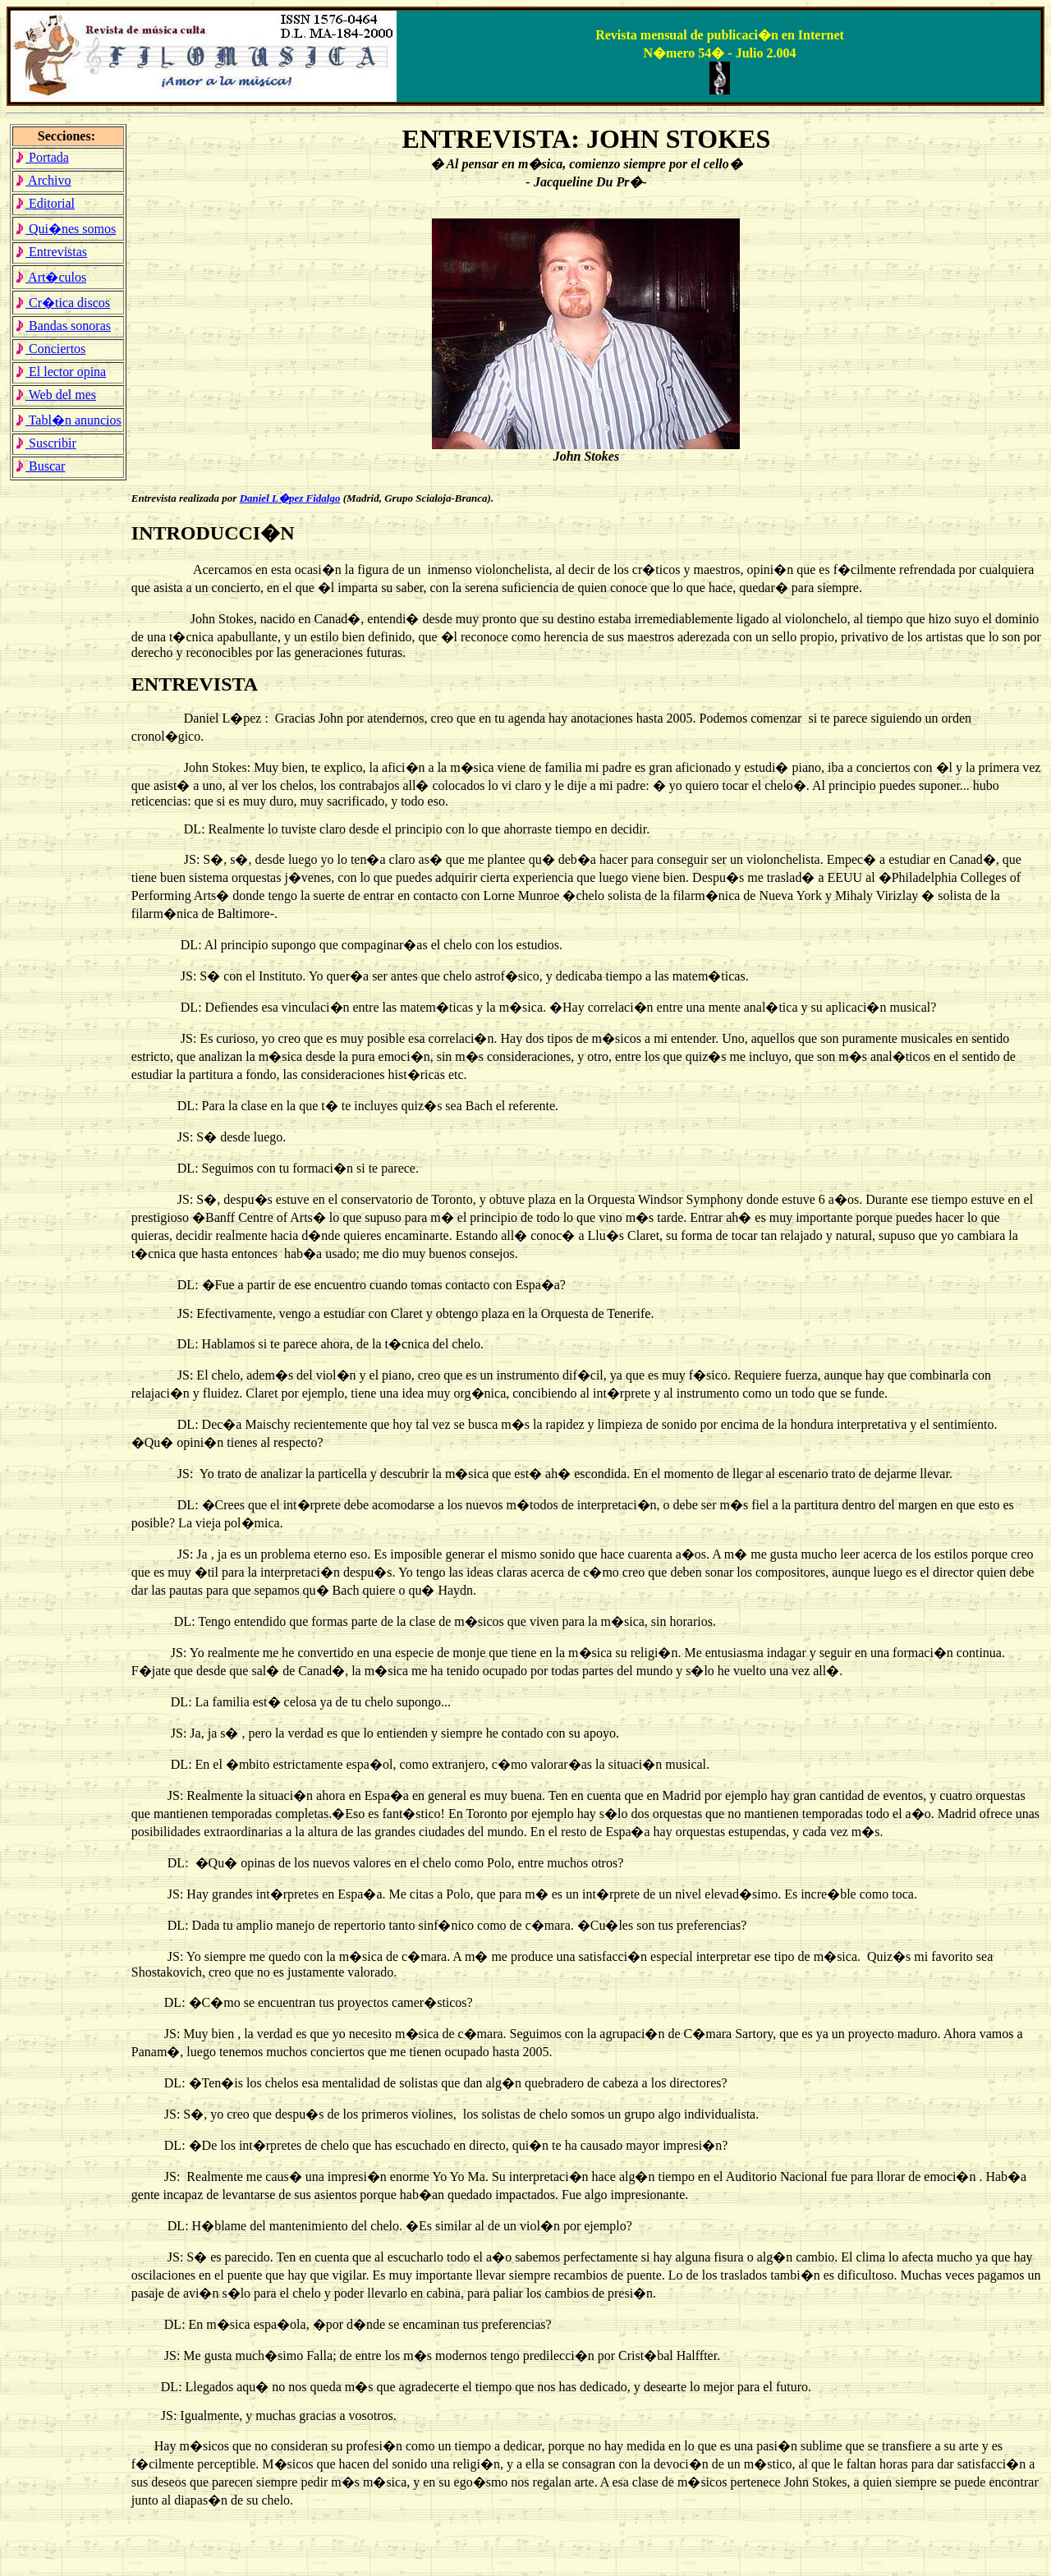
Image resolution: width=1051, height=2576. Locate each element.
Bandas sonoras (63, 326)
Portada (42, 157)
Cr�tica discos (62, 303)
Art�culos (50, 277)
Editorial (45, 203)
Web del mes (55, 395)
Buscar (40, 466)
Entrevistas (51, 252)
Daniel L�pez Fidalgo (290, 498)
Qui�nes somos (65, 229)
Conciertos (50, 349)
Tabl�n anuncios (68, 420)
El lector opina (60, 372)
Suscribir (45, 443)
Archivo (43, 180)
